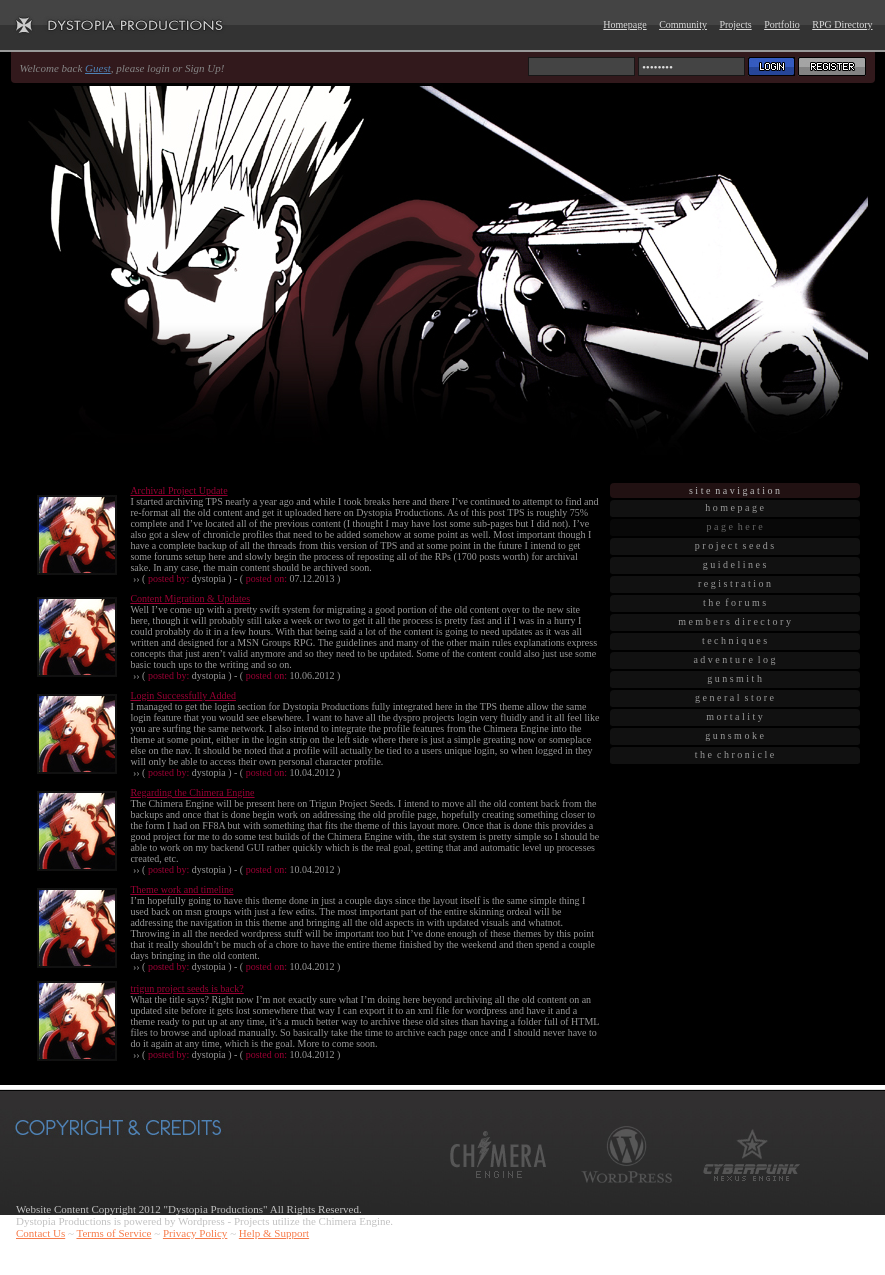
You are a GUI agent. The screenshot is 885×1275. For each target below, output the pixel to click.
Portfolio (782, 24)
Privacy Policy (195, 1233)
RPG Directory (842, 24)
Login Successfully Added (183, 695)
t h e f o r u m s (734, 602)
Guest (98, 68)
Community (683, 24)
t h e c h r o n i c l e (734, 754)
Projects (735, 24)
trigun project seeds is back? (186, 988)
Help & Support (274, 1233)
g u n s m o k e (734, 735)
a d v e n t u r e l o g (734, 659)
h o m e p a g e (734, 507)
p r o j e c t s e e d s (734, 545)
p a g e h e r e (734, 526)
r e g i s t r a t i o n (734, 583)
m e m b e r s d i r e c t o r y (734, 621)
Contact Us (40, 1233)
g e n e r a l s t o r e (734, 697)
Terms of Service (113, 1233)
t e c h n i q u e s (734, 640)
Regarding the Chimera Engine (192, 792)
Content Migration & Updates (190, 598)
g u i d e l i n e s (735, 564)
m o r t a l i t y (734, 716)
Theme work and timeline (181, 889)
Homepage (624, 24)
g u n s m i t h (734, 678)
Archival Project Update (178, 490)
